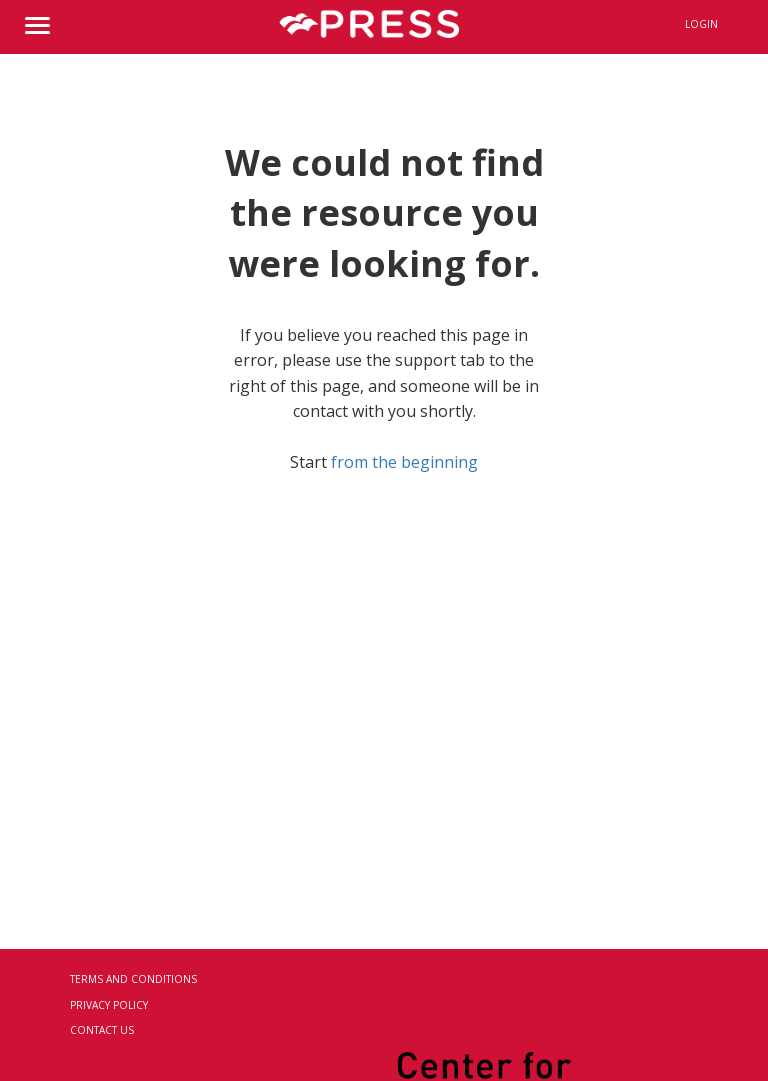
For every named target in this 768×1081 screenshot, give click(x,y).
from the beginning (404, 462)
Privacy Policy (109, 1005)
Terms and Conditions (133, 979)
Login (701, 24)
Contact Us (102, 1030)
